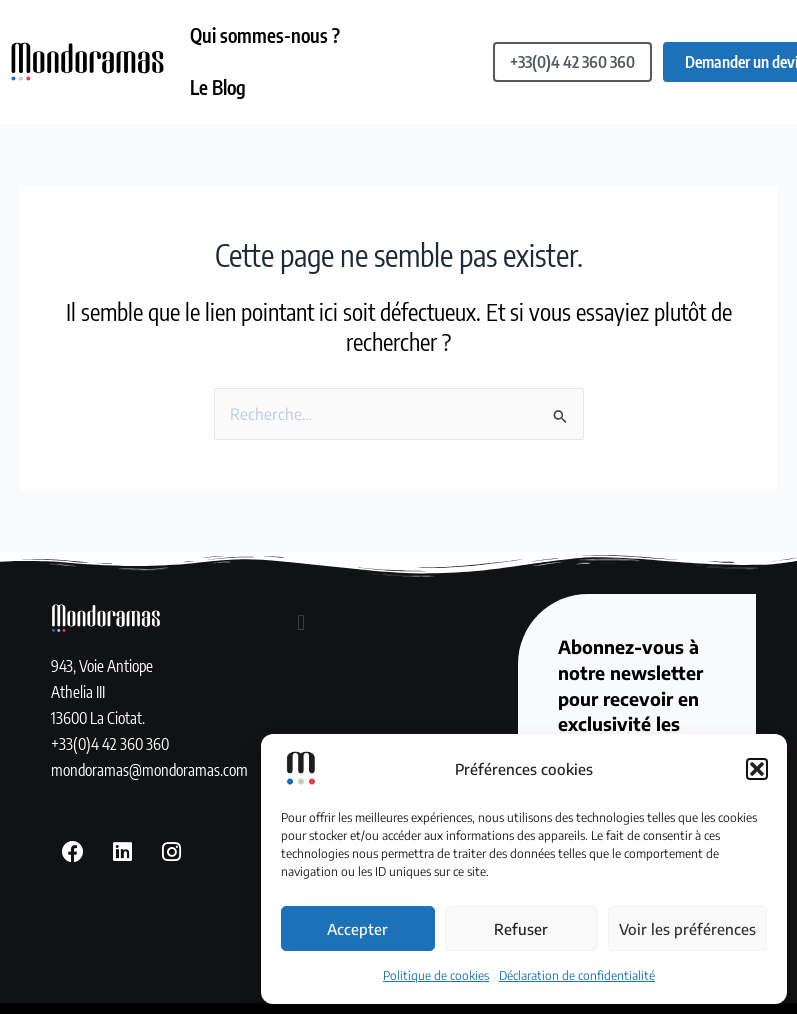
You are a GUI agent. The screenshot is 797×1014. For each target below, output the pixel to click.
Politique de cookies (436, 975)
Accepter (357, 929)
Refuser (521, 929)
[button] (757, 769)
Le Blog (219, 84)
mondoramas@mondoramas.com (149, 765)
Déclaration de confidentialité (577, 975)
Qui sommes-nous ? (266, 35)
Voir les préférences (687, 929)
